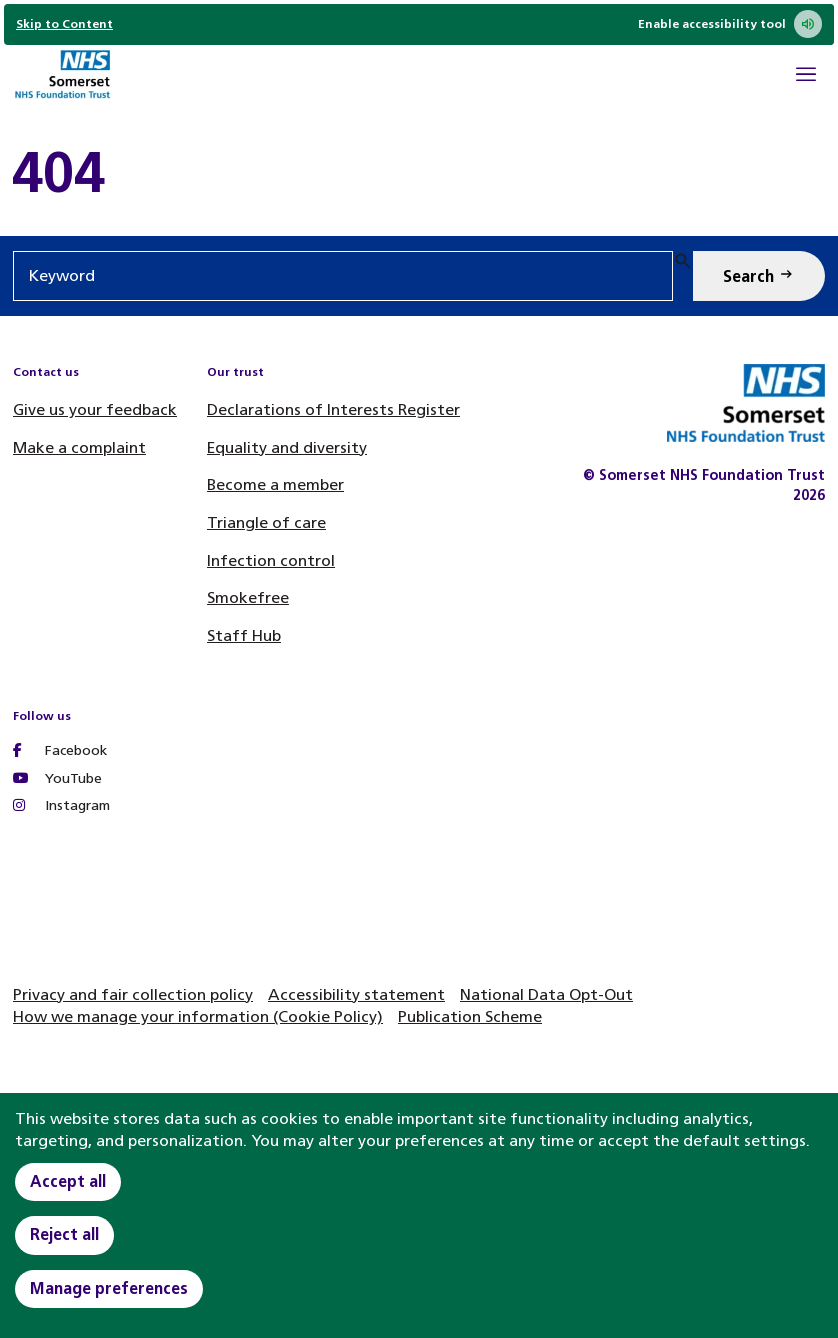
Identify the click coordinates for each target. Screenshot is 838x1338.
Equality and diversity (287, 447)
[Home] (62, 76)
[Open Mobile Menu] (806, 77)
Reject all (64, 1234)
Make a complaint (79, 447)
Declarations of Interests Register (333, 409)
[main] (419, 172)
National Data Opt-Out (546, 994)
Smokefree (248, 597)
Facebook (60, 750)
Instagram (61, 805)
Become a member (275, 484)
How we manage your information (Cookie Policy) (198, 1016)
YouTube (57, 778)
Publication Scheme (470, 1016)
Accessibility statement (356, 994)
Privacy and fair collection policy (133, 994)
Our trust (235, 372)
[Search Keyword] (759, 276)
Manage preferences (109, 1288)
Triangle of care (266, 522)
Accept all (68, 1181)
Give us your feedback (95, 409)
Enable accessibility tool (730, 24)
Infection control (271, 560)
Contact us (46, 372)
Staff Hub (244, 635)
